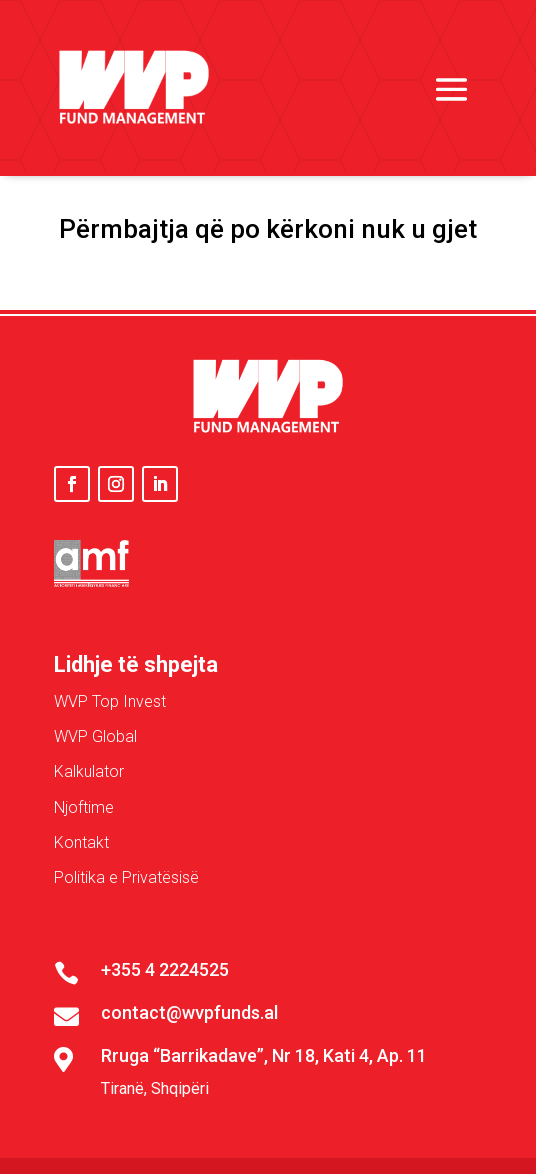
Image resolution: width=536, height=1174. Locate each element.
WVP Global (95, 736)
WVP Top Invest (110, 701)
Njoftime (84, 807)
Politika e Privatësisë (126, 877)
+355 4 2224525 (165, 969)
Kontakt (81, 842)
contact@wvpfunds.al (189, 1012)
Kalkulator (89, 771)
